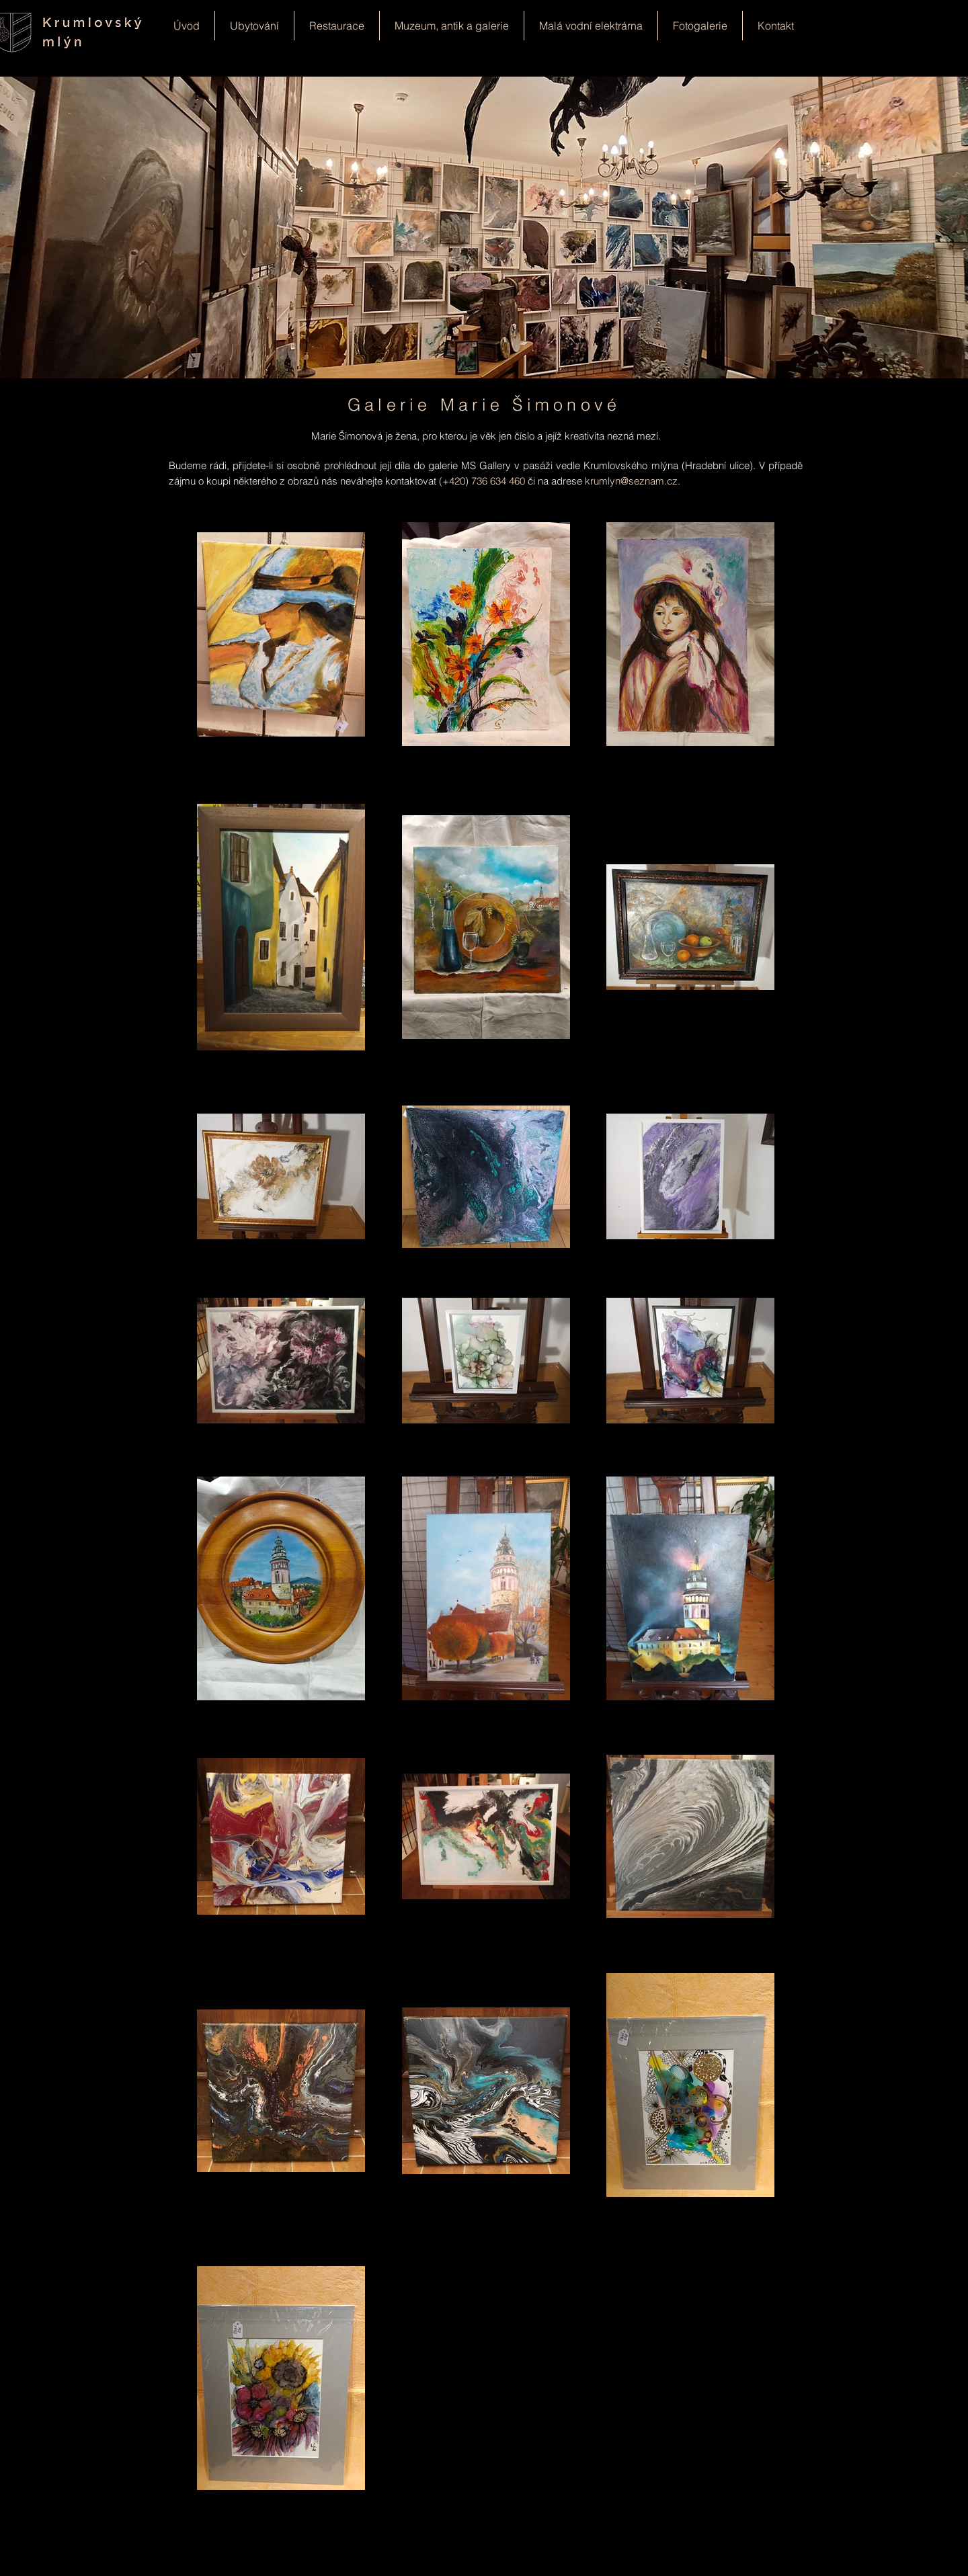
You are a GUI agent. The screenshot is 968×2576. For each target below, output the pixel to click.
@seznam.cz (649, 480)
